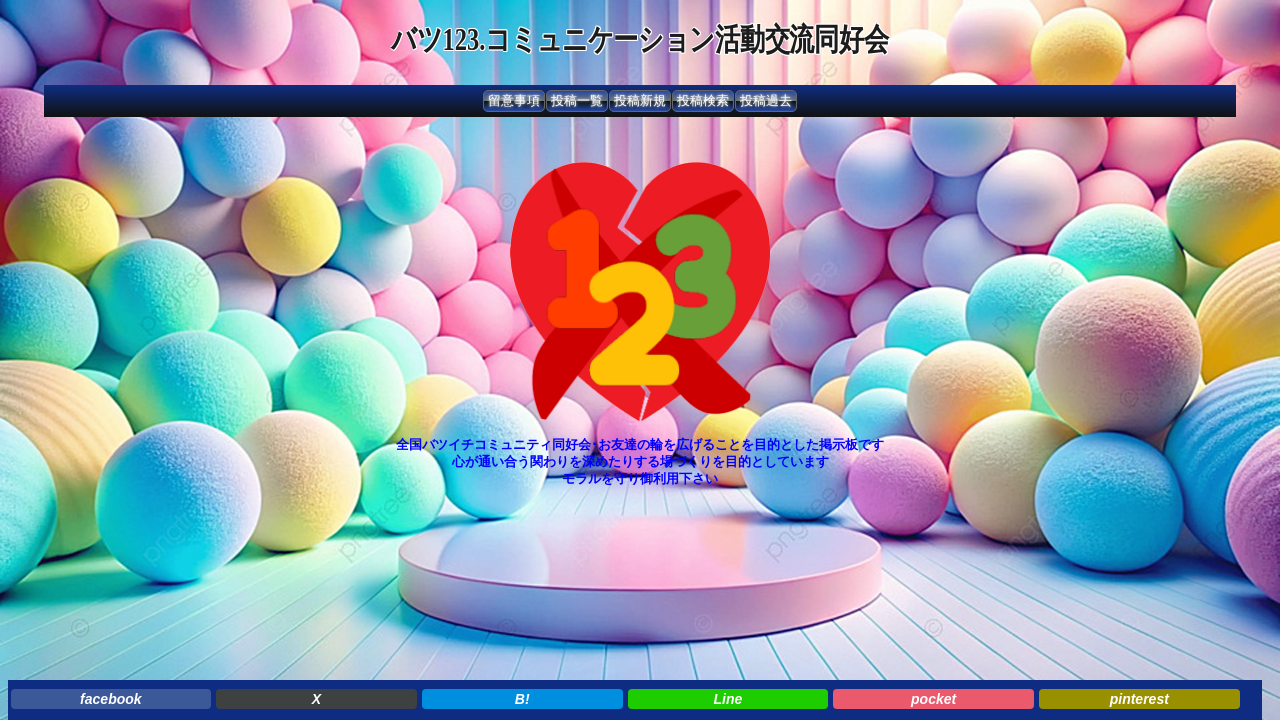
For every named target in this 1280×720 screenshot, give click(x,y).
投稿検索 (703, 101)
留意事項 (514, 101)
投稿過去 (766, 101)
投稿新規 (640, 101)
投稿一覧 (577, 101)
